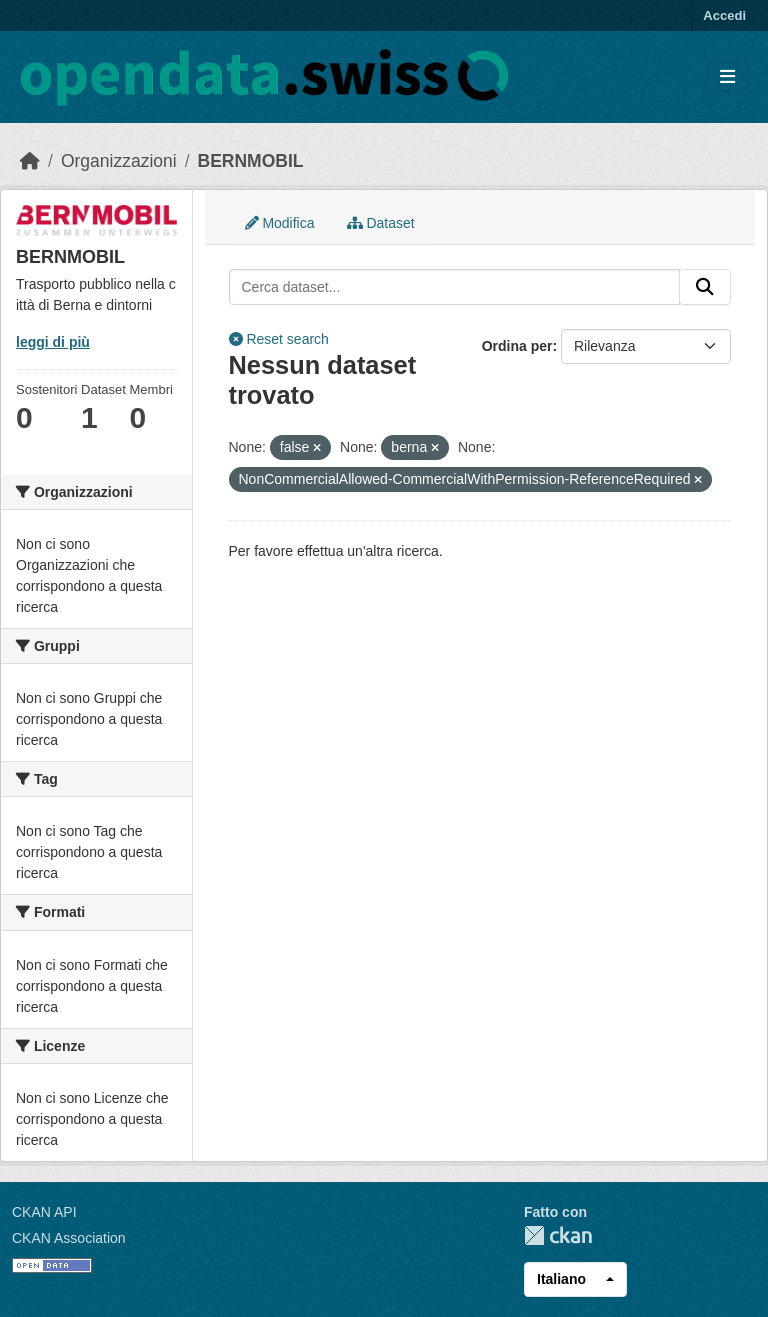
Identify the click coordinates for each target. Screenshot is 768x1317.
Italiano (561, 1279)
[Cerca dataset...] (455, 287)
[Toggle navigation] (727, 77)
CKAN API (44, 1212)
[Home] (30, 161)
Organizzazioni (119, 161)
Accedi (724, 15)
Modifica (280, 223)
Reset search (279, 339)
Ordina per (517, 346)
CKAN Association (69, 1238)
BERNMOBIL (251, 161)
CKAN (558, 1235)
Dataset (381, 223)
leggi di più (53, 342)
